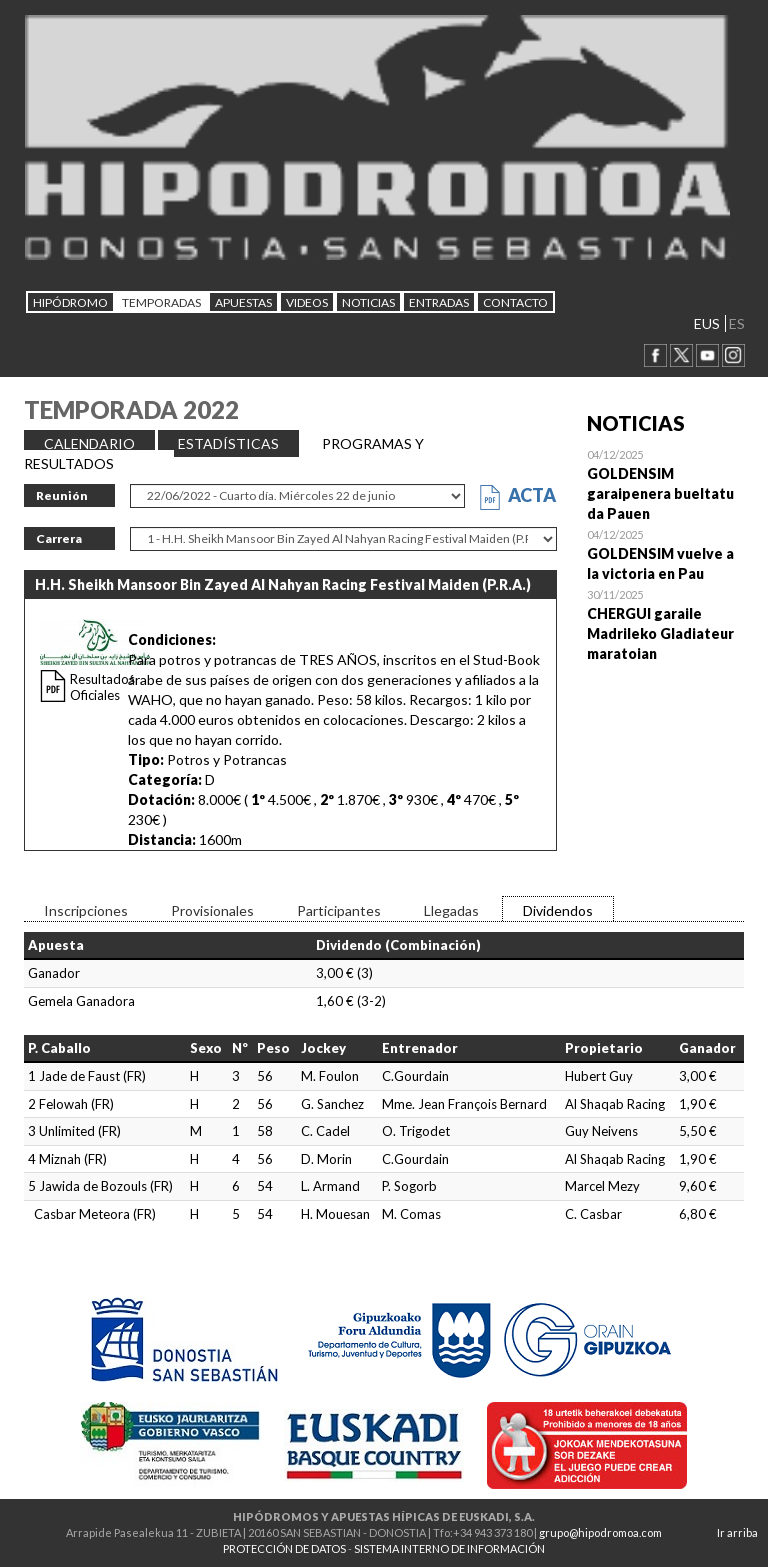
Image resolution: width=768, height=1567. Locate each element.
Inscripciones (86, 910)
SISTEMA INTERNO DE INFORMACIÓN (449, 1548)
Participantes (339, 910)
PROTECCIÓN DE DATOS (284, 1548)
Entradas (439, 302)
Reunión (62, 495)
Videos (307, 302)
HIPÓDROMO (70, 302)
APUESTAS (243, 302)
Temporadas (161, 302)
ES (737, 323)
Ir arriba (737, 1532)
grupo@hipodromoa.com (600, 1532)
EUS (707, 323)
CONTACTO (515, 302)
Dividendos (558, 910)
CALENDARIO (89, 443)
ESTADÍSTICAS (228, 443)
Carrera (59, 538)
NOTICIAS (368, 302)
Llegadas (451, 910)
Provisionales (212, 910)
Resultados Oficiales (102, 687)
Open (666, 484)
